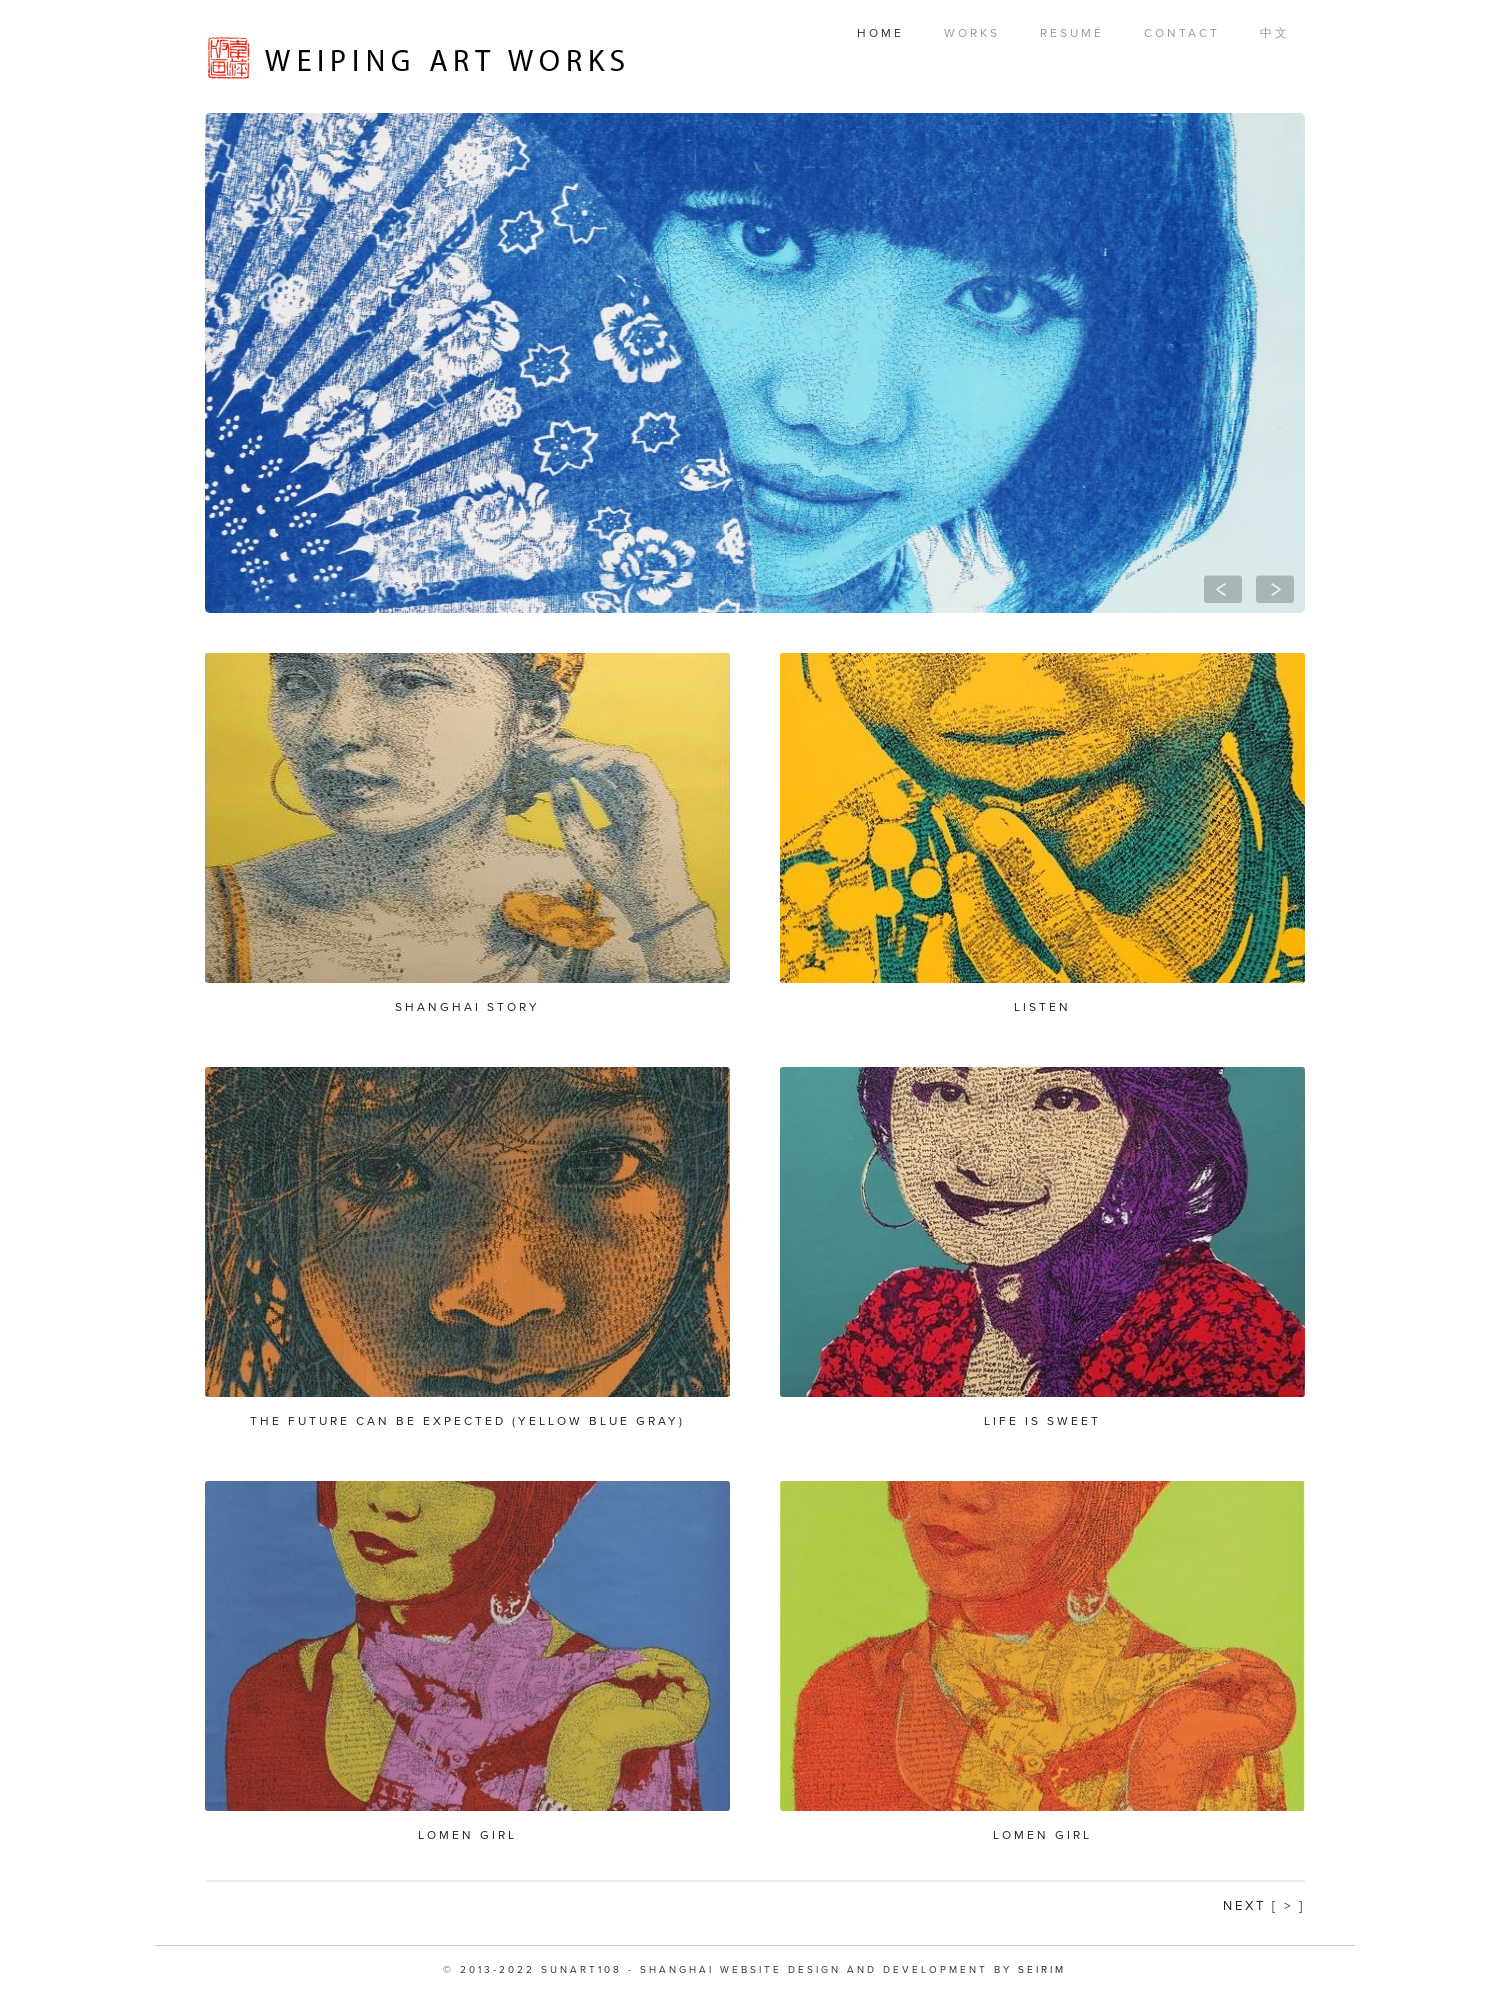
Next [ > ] (1264, 1906)
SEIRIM (1042, 1970)
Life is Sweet (1042, 1421)
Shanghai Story (467, 1007)
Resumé (1072, 33)
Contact (1182, 33)
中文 (1275, 33)
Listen (1042, 1007)
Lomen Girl (467, 1835)
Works (972, 33)
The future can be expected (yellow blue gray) (467, 1421)
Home (880, 33)
